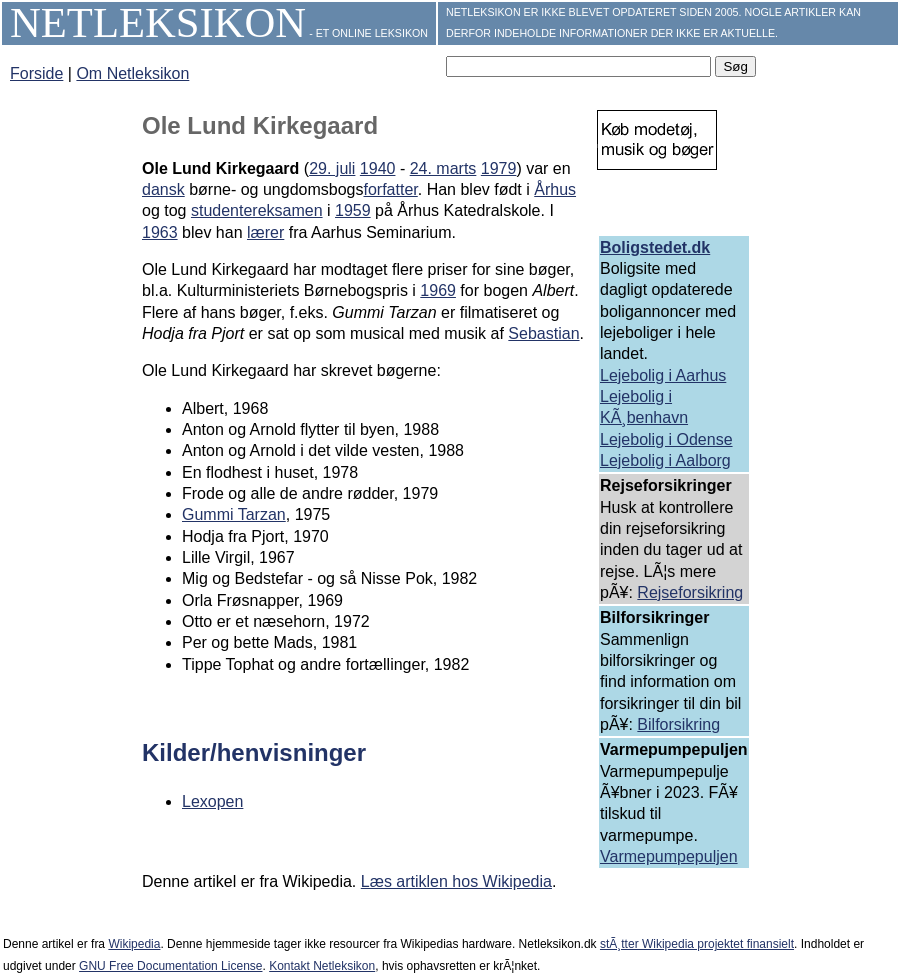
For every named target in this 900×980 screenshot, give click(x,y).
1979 (499, 168)
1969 (438, 290)
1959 (353, 210)
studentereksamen (257, 210)
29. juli (332, 168)
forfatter (390, 189)
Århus (555, 189)
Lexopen (212, 801)
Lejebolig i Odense (666, 439)
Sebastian (543, 333)
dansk (163, 189)
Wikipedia (134, 944)
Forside (36, 73)
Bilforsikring (678, 724)
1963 (160, 232)
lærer (265, 232)
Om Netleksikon (132, 73)
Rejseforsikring (690, 592)
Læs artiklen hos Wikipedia (456, 881)
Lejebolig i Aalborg (665, 460)
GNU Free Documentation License (170, 966)
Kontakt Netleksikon (322, 966)
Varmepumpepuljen (669, 856)
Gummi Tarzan (234, 514)
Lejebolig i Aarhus (663, 375)
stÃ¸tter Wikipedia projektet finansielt (697, 944)
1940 (378, 168)
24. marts (443, 168)
